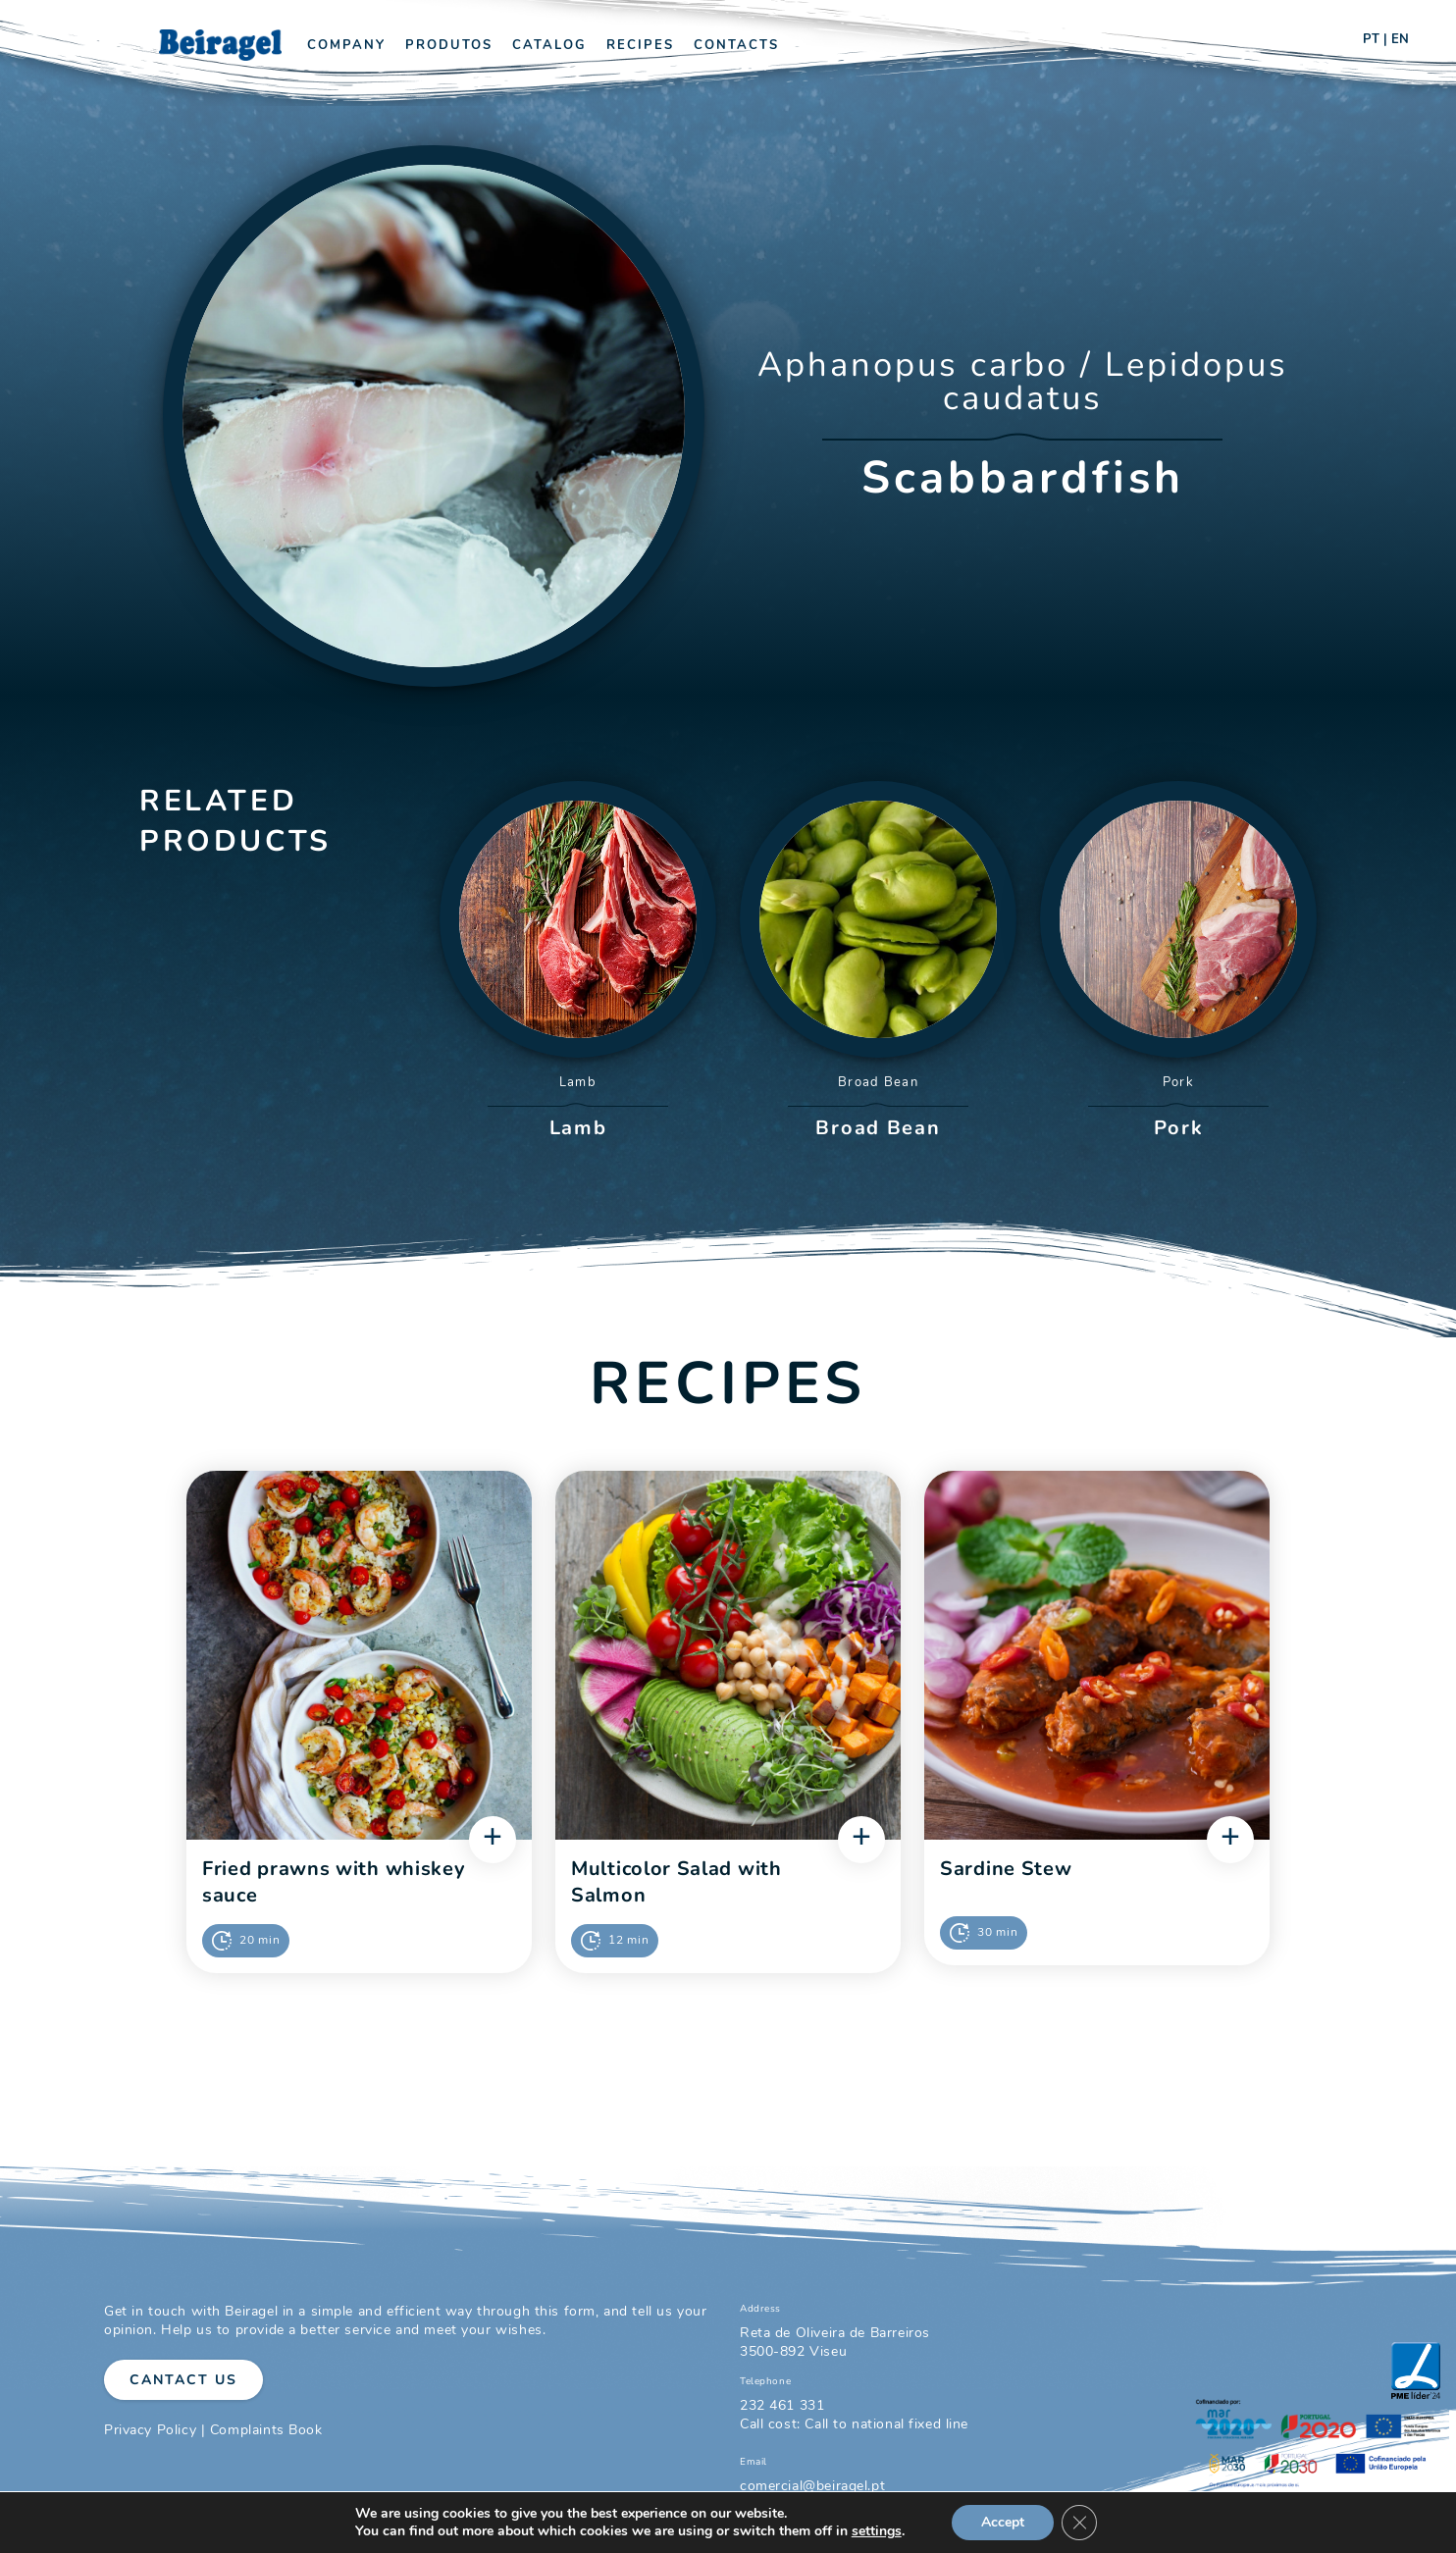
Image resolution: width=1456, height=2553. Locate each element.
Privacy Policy (150, 2430)
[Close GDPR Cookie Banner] (1079, 2522)
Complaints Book (266, 2430)
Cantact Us (183, 2380)
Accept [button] (1002, 2522)
